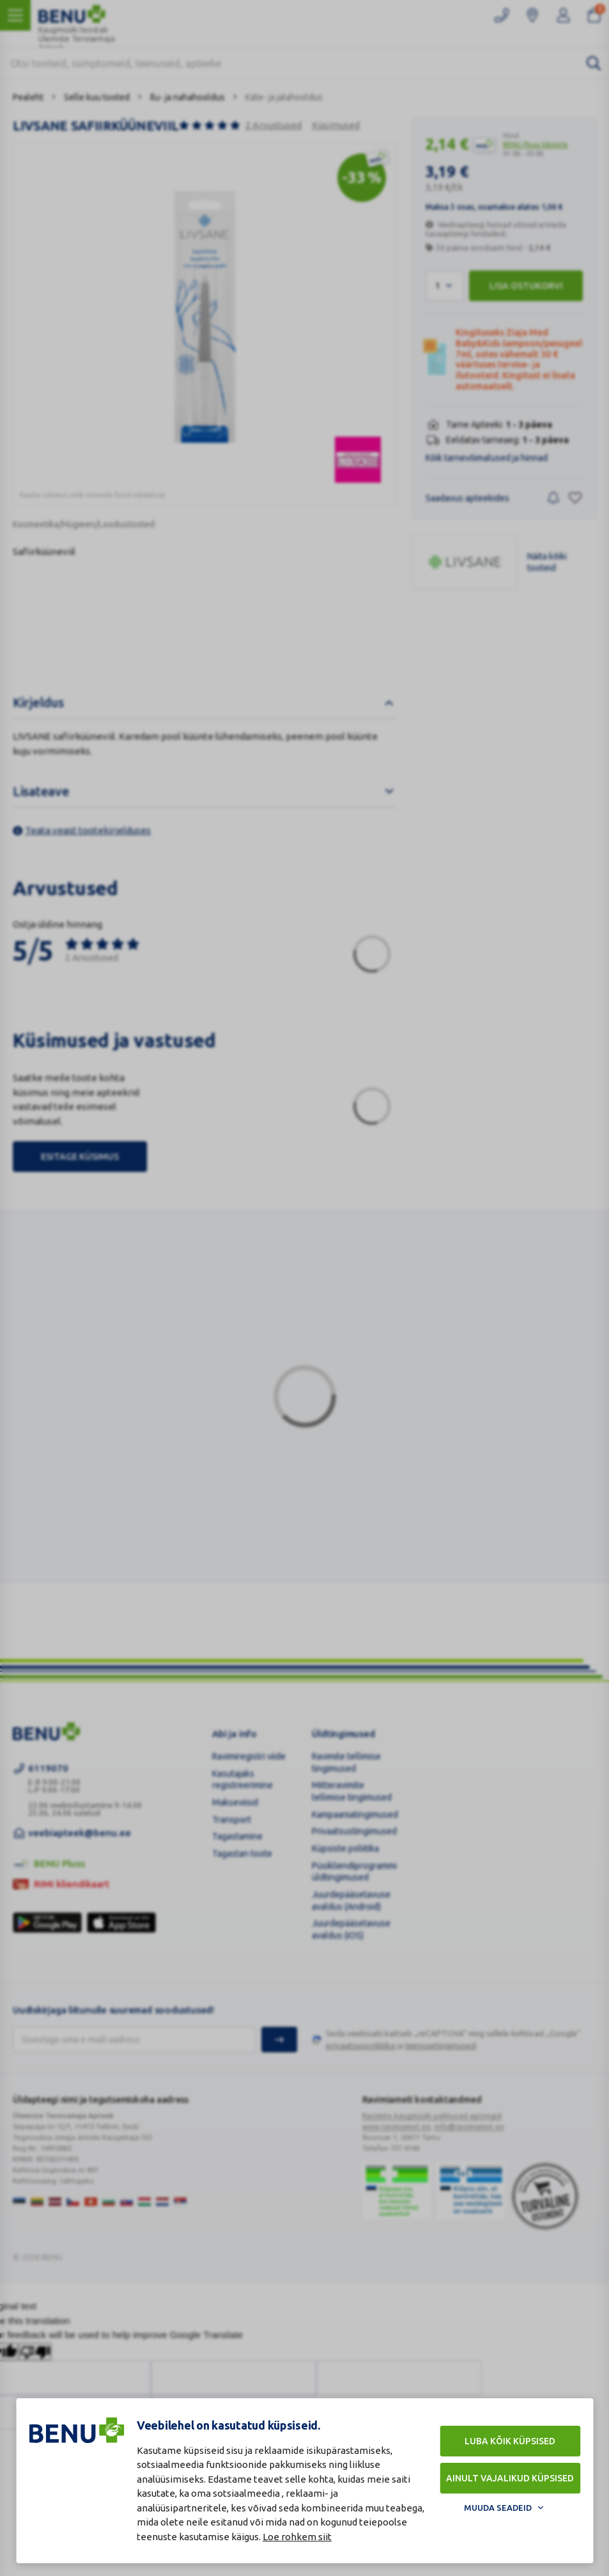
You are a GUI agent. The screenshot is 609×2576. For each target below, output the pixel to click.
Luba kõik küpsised (510, 2441)
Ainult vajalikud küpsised (510, 2478)
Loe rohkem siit (297, 2536)
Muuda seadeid (498, 2507)
